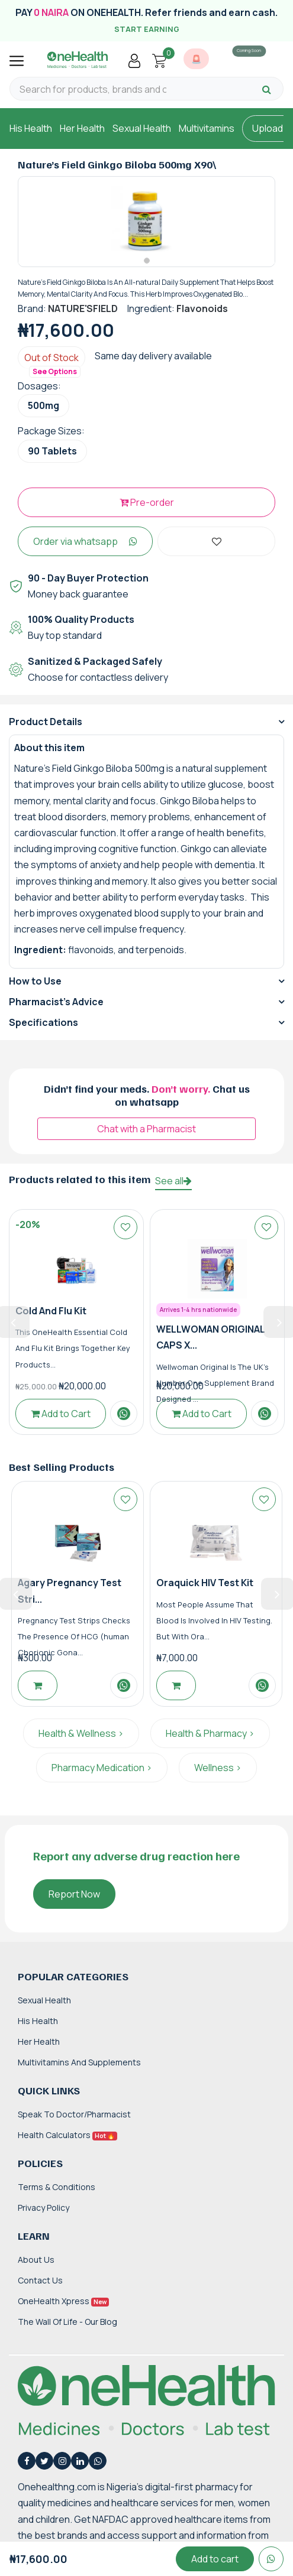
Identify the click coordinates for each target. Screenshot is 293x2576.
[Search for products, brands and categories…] (93, 90)
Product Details (45, 721)
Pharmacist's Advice (56, 1001)
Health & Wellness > (81, 1733)
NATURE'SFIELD (83, 308)
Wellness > (218, 1767)
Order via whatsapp (85, 541)
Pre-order (147, 502)
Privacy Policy (43, 2207)
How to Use (35, 980)
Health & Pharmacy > (210, 1733)
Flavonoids (202, 308)
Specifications (43, 1022)
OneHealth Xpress (63, 2301)
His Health (30, 128)
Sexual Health (141, 128)
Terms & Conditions (56, 2186)
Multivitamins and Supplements (79, 2062)
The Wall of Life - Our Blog (67, 2321)
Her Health (82, 128)
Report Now (74, 1894)
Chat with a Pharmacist (146, 1128)
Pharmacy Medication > (101, 1767)
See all (173, 1180)
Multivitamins (206, 128)
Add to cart (215, 2558)
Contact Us (40, 2280)
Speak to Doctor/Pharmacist (74, 2114)
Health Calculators (67, 2134)
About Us (36, 2259)
